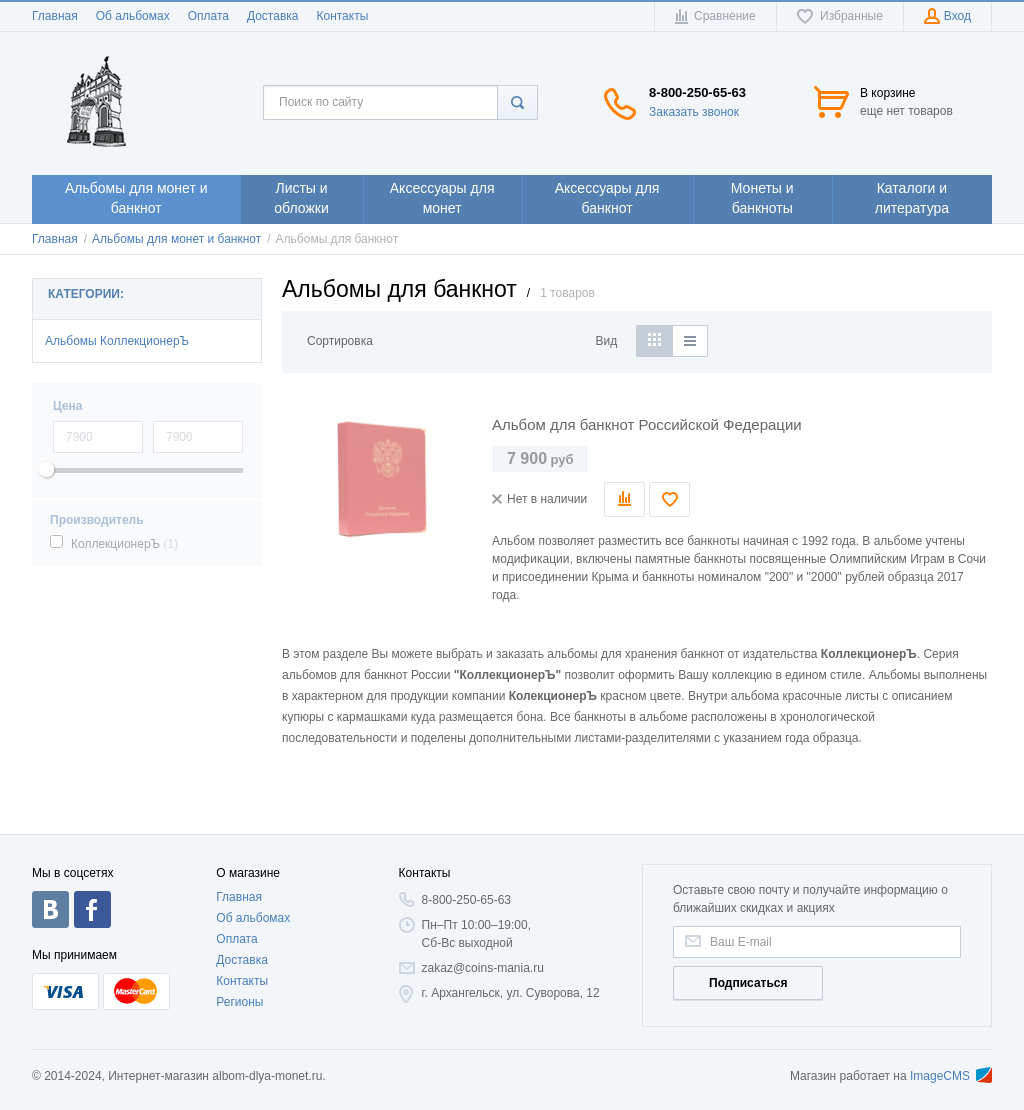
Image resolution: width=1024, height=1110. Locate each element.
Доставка (273, 16)
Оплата (208, 16)
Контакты (342, 16)
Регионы (239, 1002)
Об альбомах (133, 16)
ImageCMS (951, 1076)
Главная (55, 16)
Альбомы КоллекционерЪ (117, 341)
